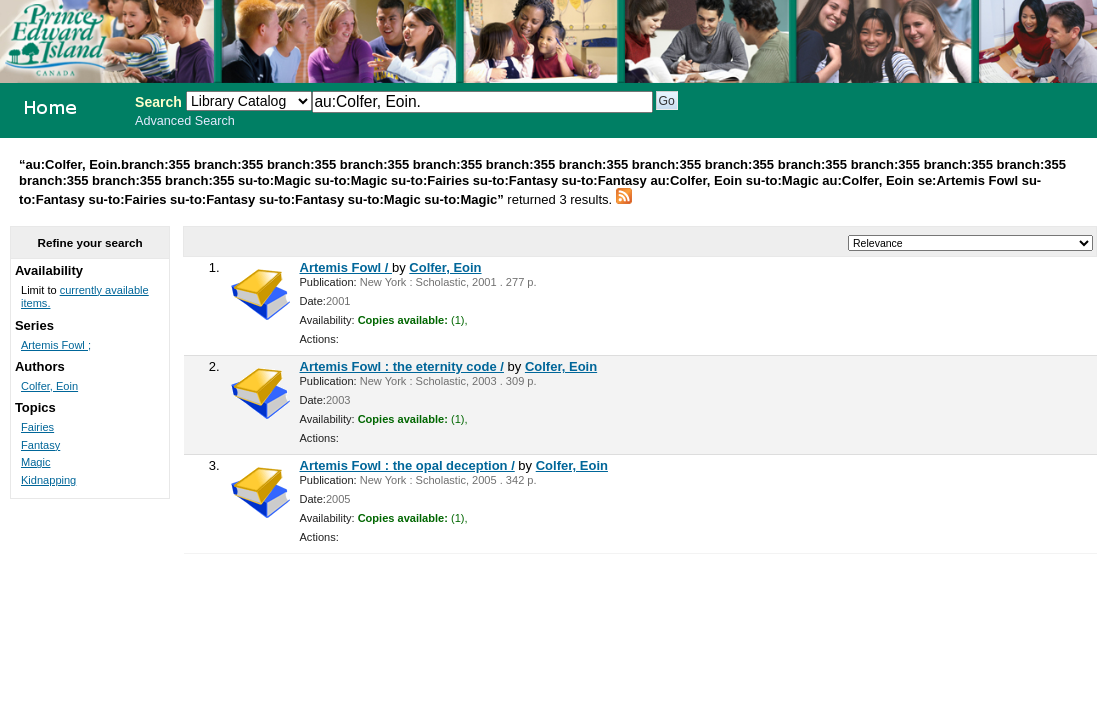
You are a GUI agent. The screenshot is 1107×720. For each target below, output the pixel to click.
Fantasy (40, 445)
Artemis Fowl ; (56, 345)
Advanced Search (185, 121)
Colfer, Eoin (445, 267)
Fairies (37, 427)
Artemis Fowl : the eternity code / (402, 366)
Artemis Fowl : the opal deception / (407, 465)
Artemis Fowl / (346, 267)
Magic (35, 462)
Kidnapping (48, 480)
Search (158, 102)
